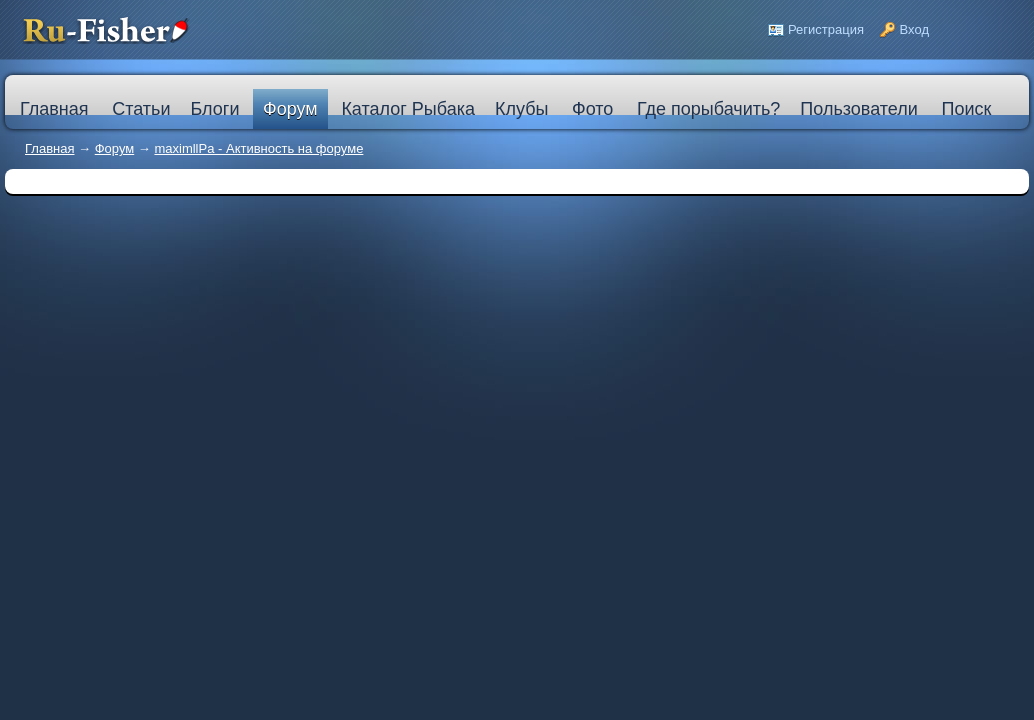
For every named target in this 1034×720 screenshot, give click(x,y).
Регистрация (826, 29)
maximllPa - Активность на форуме (258, 148)
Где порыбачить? (708, 109)
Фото (592, 109)
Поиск (966, 109)
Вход (914, 29)
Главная (49, 148)
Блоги (214, 109)
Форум (290, 109)
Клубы (521, 109)
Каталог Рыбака (408, 109)
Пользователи (858, 109)
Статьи (141, 109)
